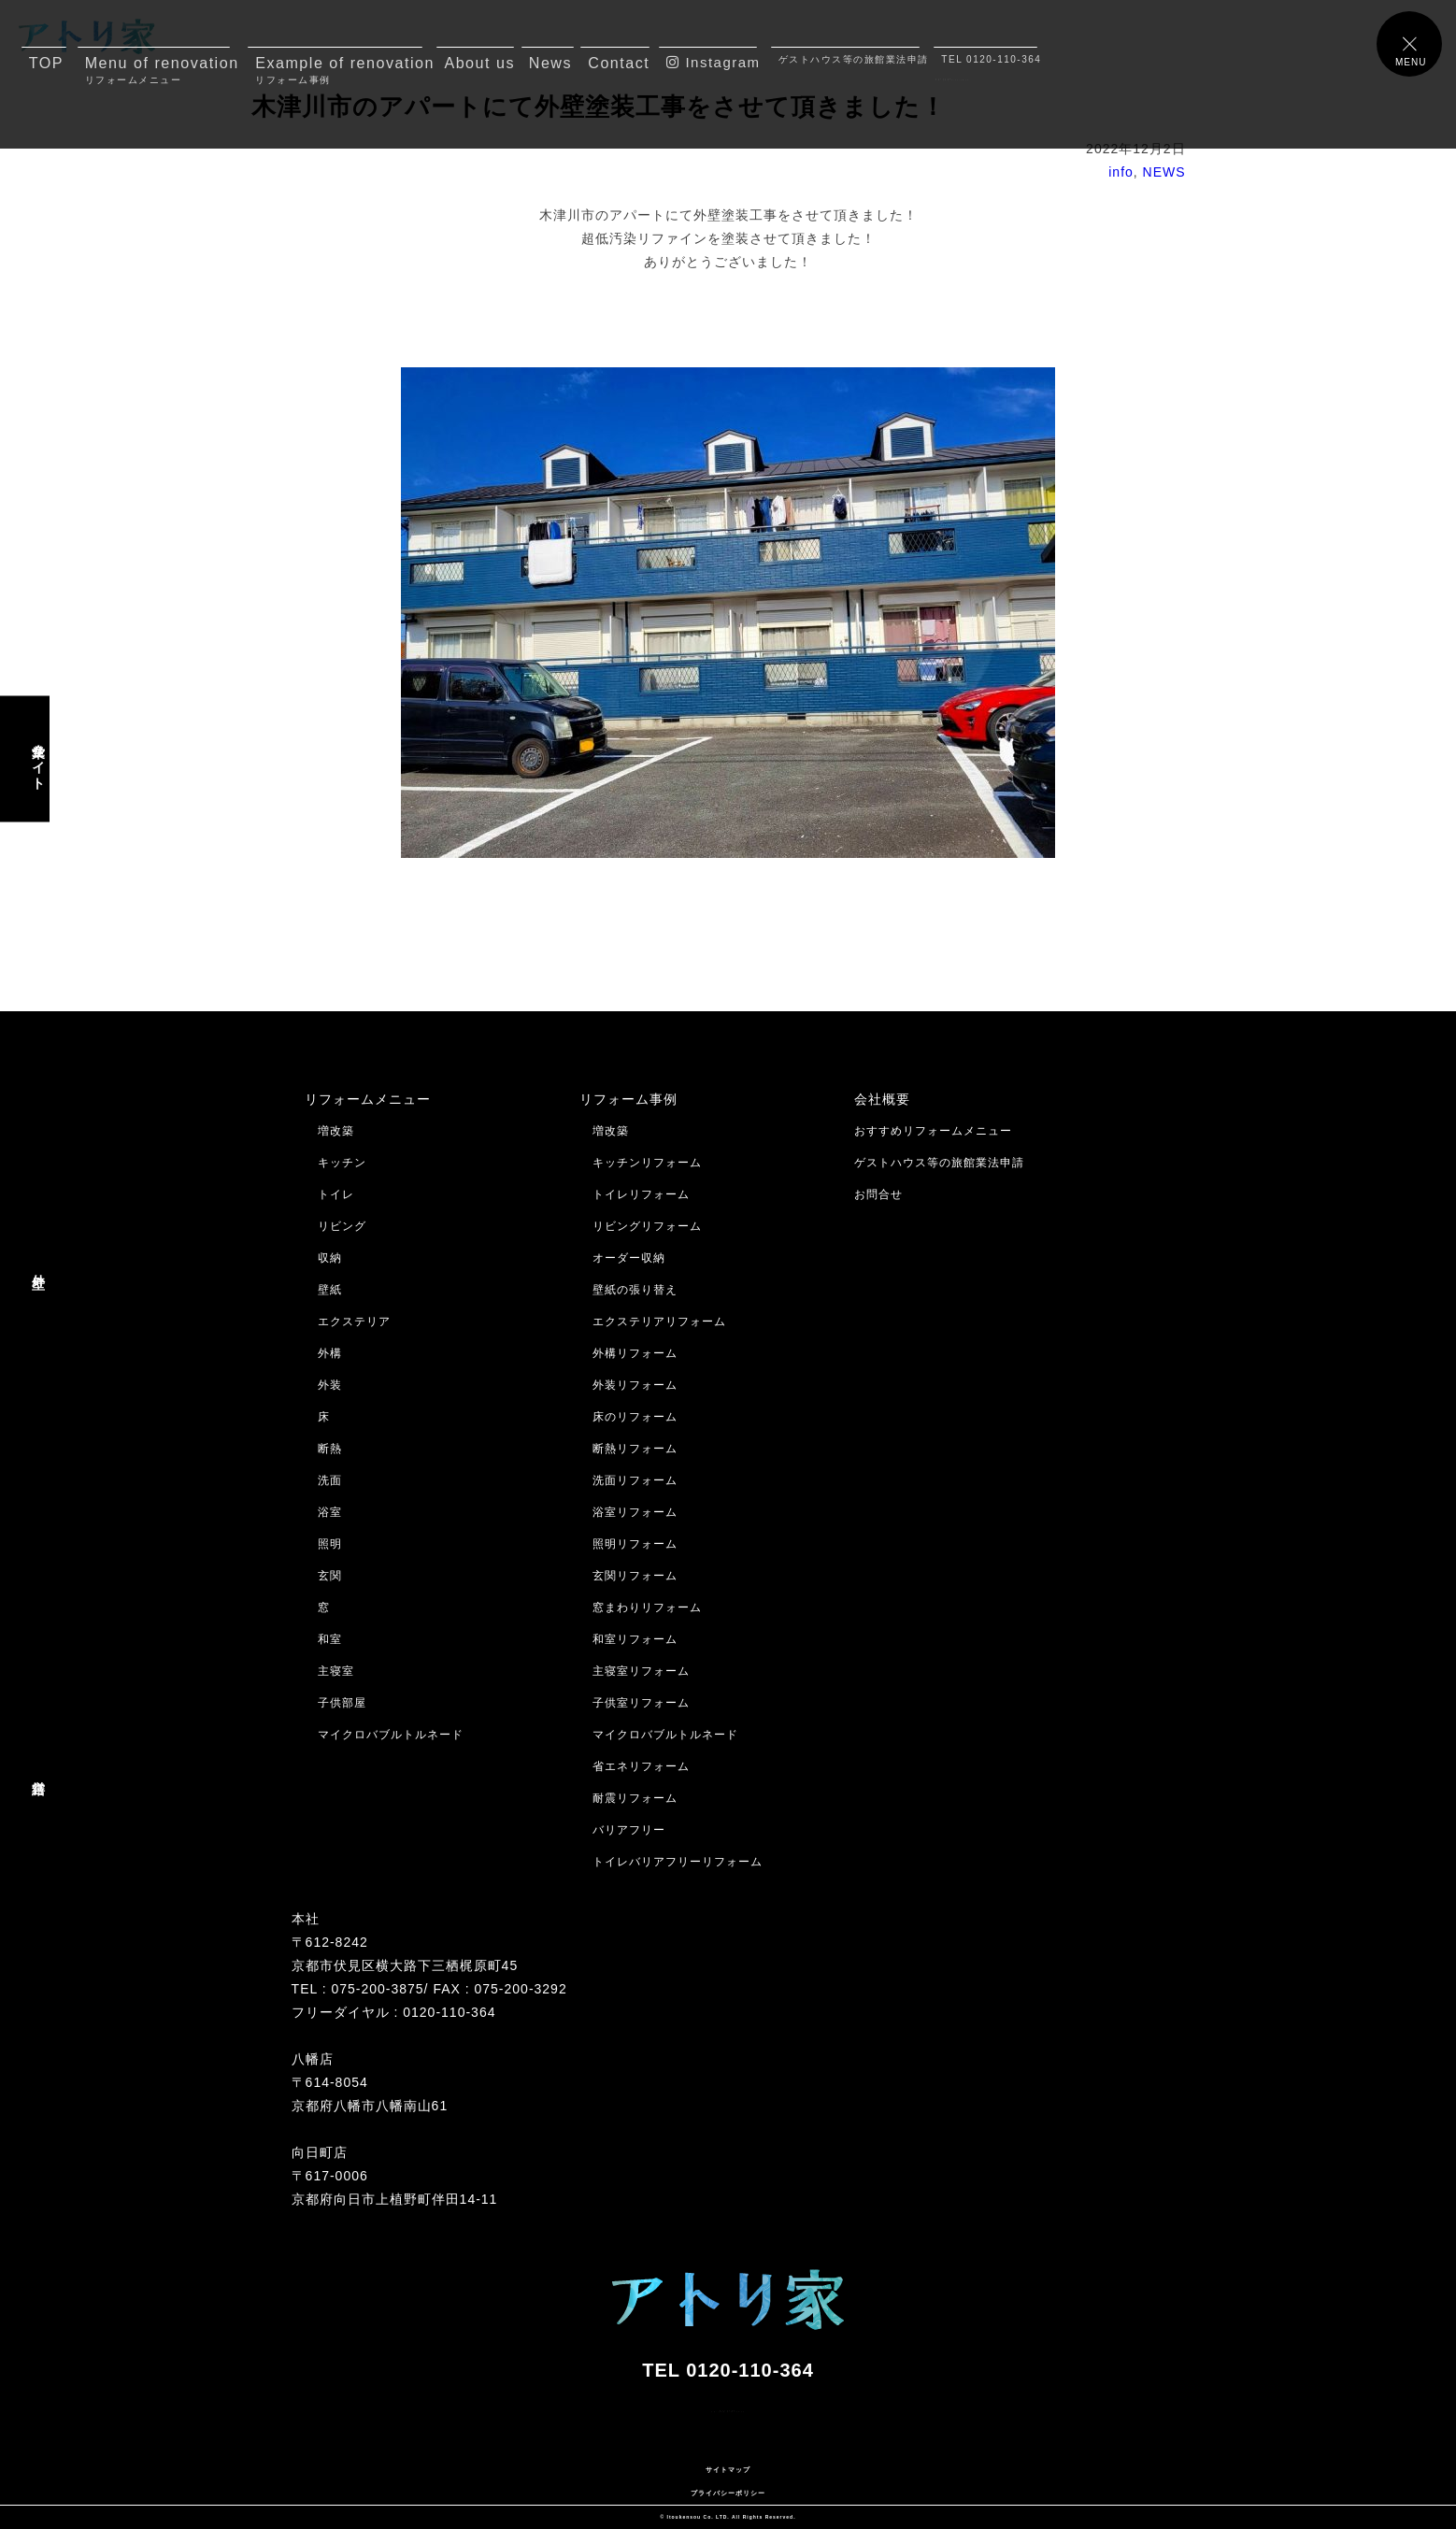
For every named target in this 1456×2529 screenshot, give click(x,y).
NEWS (1164, 171)
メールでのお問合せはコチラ (91, 2445)
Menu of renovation (157, 69)
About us (479, 62)
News (550, 62)
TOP (46, 62)
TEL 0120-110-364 (989, 59)
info (1121, 171)
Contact (618, 62)
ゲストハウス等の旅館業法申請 (849, 59)
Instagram (711, 62)
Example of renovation (338, 69)
